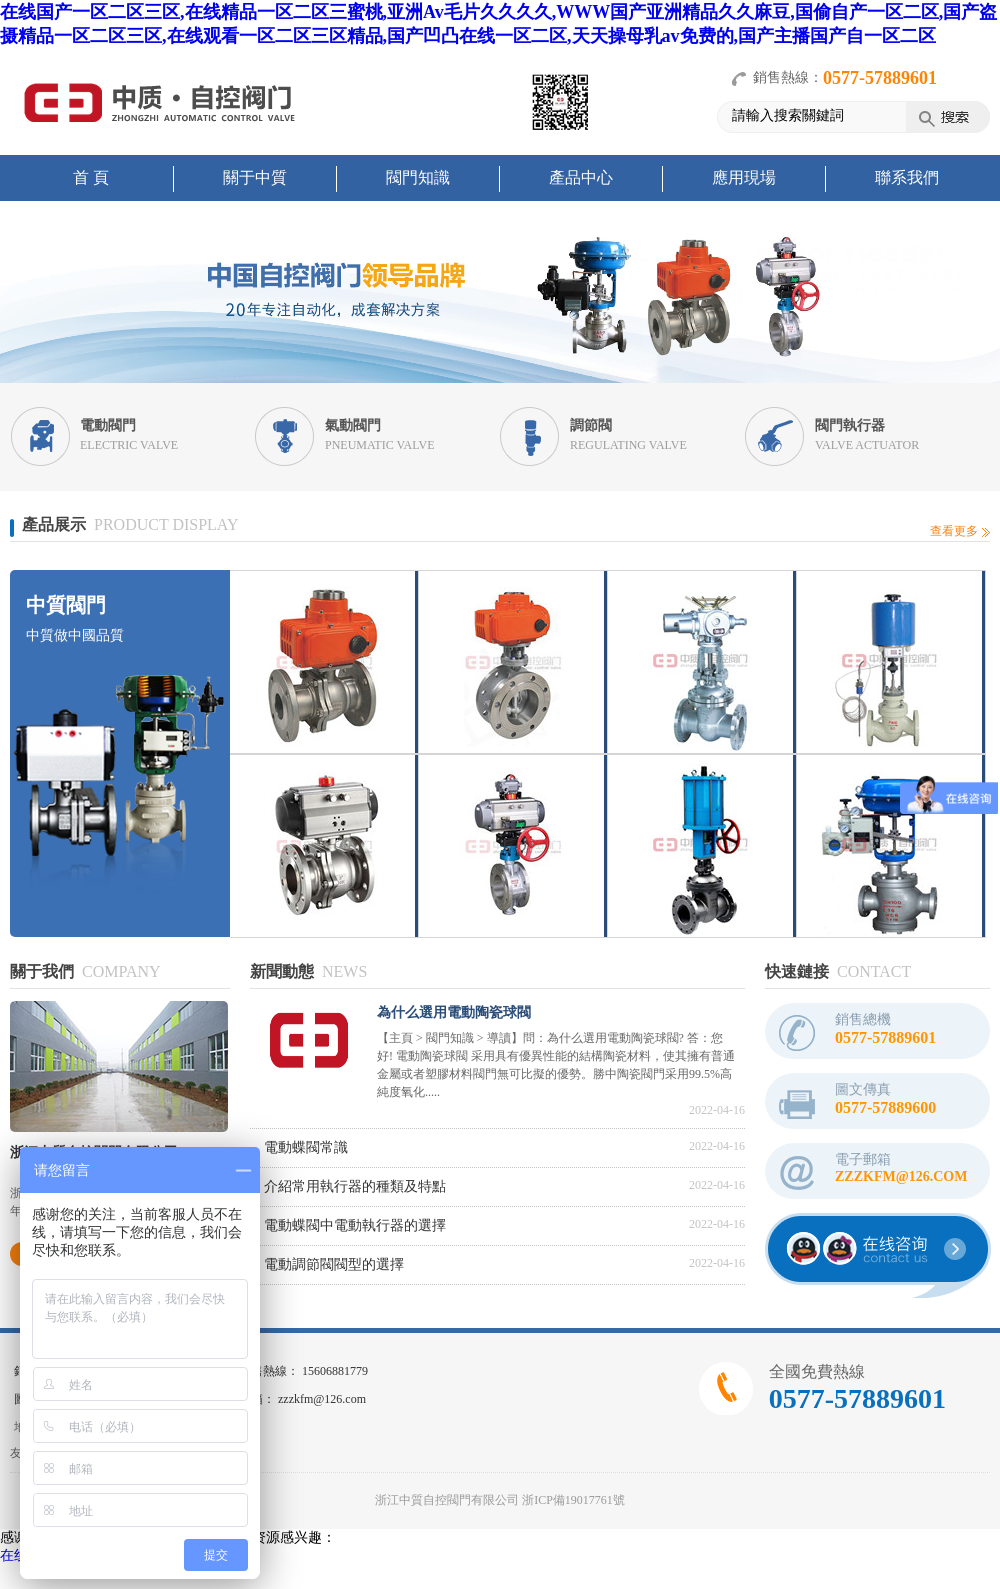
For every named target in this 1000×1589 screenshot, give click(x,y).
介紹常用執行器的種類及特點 (504, 1186)
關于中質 (255, 177)
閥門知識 (418, 177)
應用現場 (744, 177)
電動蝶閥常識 (504, 1147)
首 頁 (91, 177)
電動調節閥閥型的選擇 (504, 1264)
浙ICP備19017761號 (573, 1500)
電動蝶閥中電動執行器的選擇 (504, 1225)
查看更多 (954, 531)
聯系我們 (907, 177)
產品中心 (581, 177)
